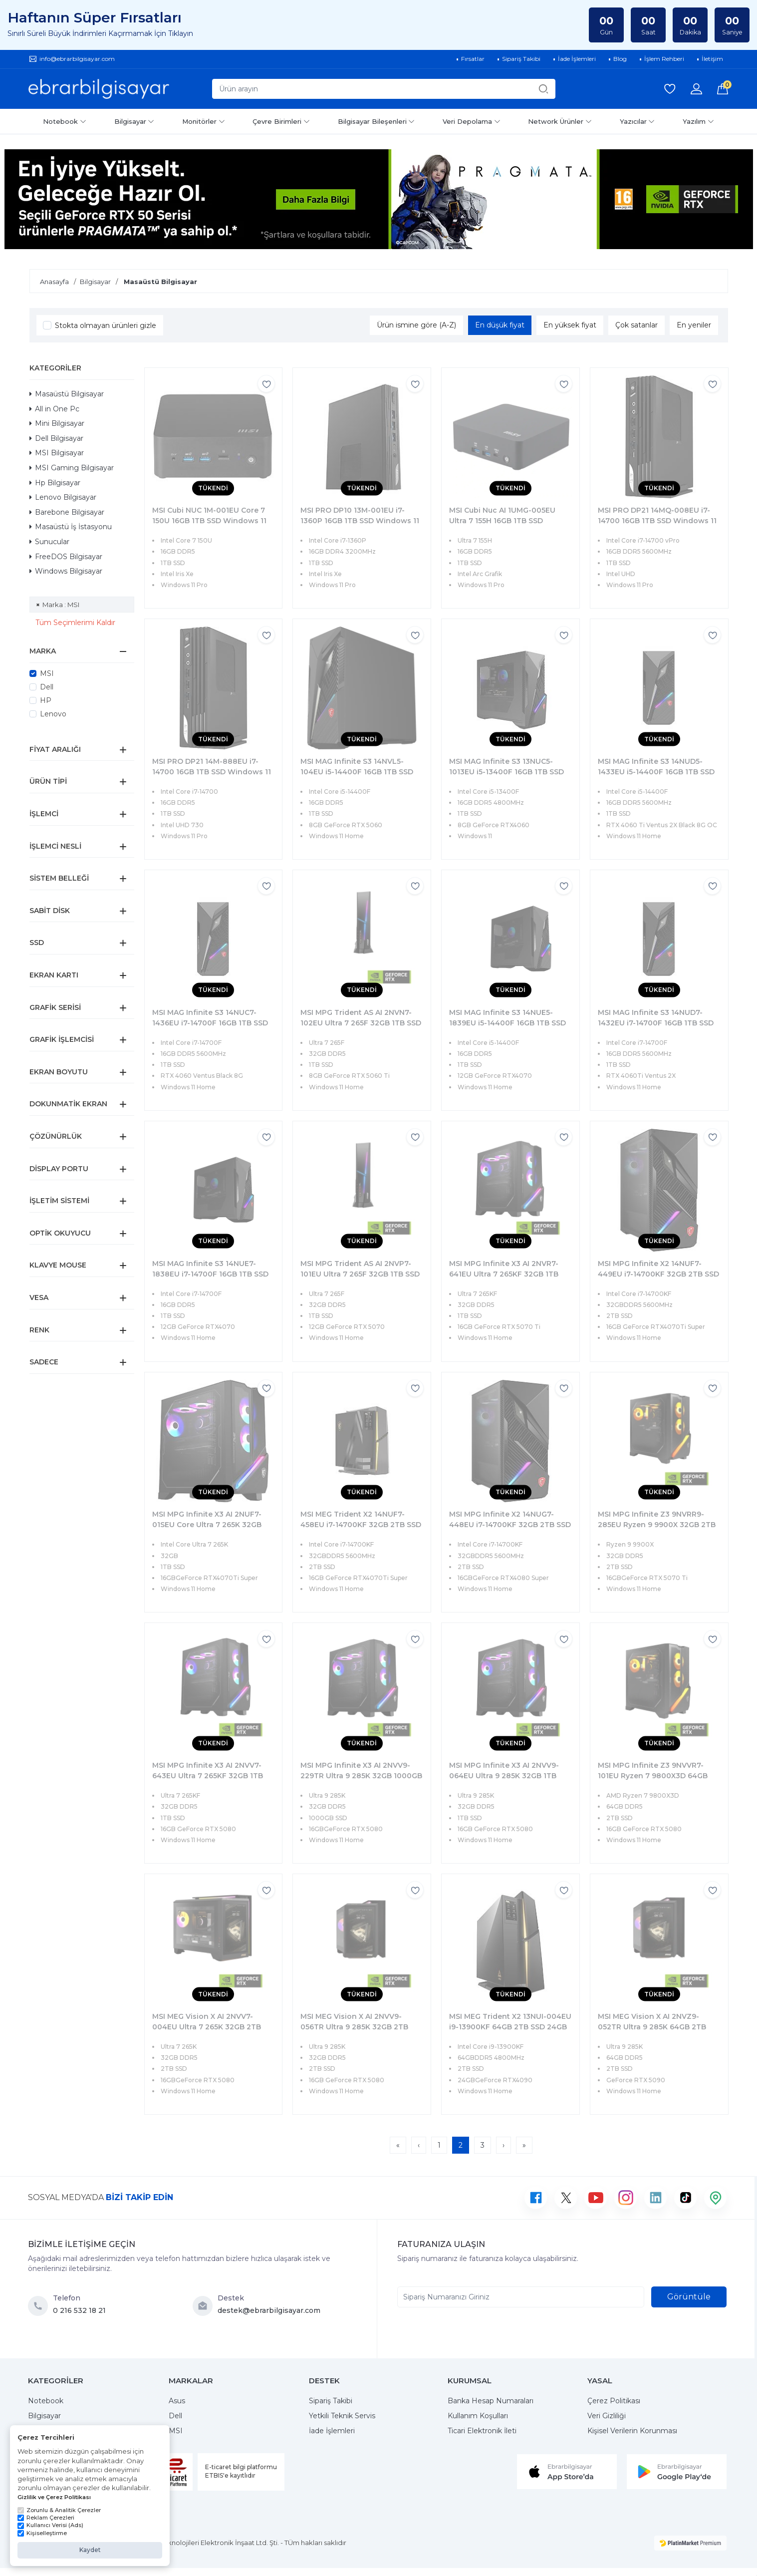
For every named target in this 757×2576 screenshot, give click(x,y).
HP (45, 700)
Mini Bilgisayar (56, 423)
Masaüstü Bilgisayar (66, 393)
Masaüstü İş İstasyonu (70, 526)
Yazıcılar (637, 121)
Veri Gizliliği (606, 2415)
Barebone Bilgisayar (66, 512)
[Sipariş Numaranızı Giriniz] (520, 2296)
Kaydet (90, 2550)
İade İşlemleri (332, 2430)
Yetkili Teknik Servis (342, 2415)
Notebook (64, 121)
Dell (46, 686)
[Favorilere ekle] (266, 383)
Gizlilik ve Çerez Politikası (54, 2497)
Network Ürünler (560, 121)
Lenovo (53, 713)
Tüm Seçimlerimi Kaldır (75, 622)
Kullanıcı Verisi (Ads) (50, 2525)
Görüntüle (689, 2296)
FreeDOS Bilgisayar (65, 556)
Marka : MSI (60, 605)
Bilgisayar (134, 121)
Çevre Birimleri (281, 121)
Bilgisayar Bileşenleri (376, 121)
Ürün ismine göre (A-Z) (416, 325)
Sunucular (49, 541)
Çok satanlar (636, 325)
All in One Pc (54, 408)
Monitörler (203, 121)
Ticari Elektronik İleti (482, 2430)
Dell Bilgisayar (56, 438)
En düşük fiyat (499, 325)
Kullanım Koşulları (478, 2415)
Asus (177, 2400)
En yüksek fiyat (569, 325)
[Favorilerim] (670, 89)
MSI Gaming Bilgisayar (71, 467)
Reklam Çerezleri (45, 2517)
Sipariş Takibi (330, 2400)
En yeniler (694, 325)
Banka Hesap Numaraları (490, 2400)
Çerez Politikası (613, 2400)
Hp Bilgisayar (54, 482)
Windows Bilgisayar (65, 571)
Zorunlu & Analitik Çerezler (59, 2510)
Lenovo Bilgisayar (62, 497)
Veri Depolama (472, 121)
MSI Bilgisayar (56, 452)
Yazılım (698, 121)
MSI (47, 673)
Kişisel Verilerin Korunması (632, 2430)
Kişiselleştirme (42, 2533)
